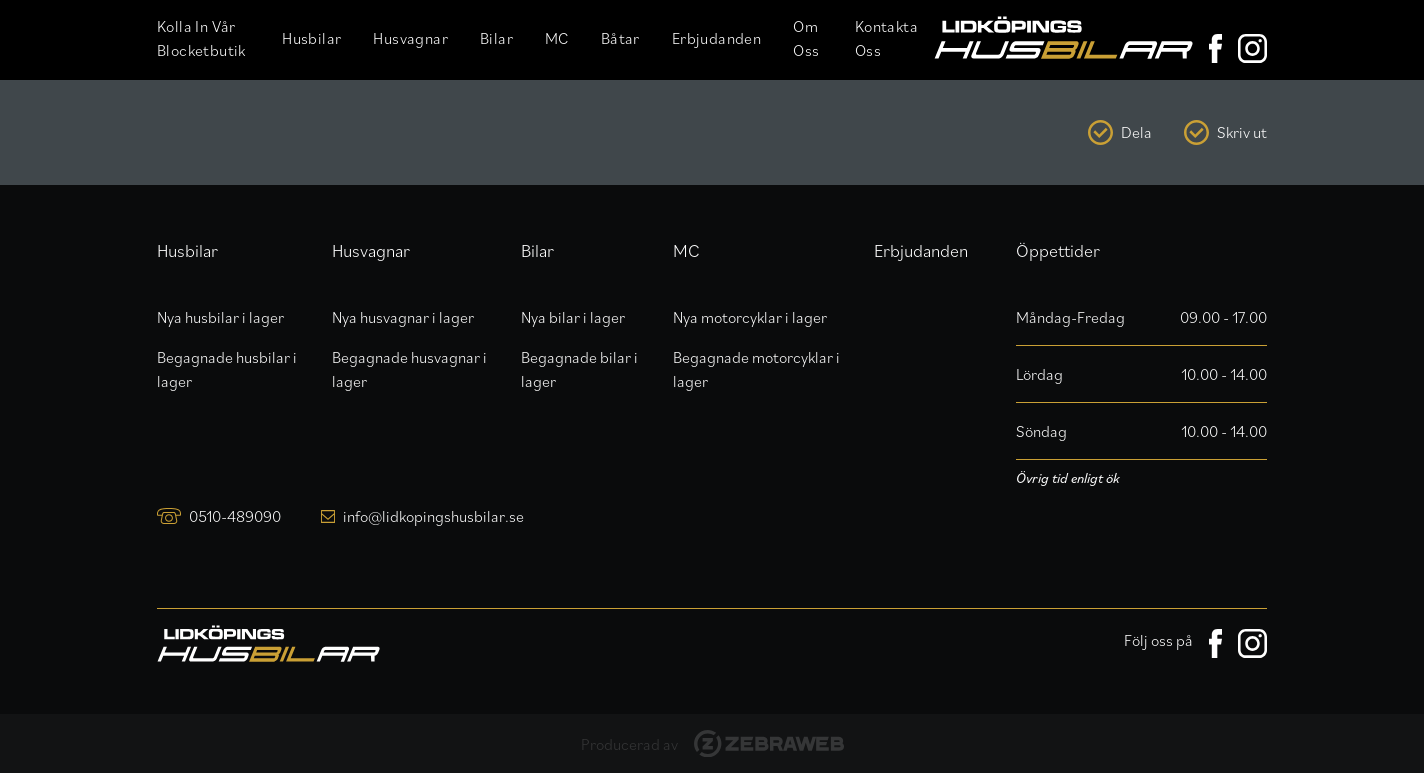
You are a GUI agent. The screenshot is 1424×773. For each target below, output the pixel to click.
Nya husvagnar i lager (403, 317)
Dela (1136, 132)
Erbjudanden (716, 38)
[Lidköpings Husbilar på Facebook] (1215, 48)
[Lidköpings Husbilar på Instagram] (1252, 48)
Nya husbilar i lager (220, 317)
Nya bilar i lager (573, 317)
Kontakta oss (886, 38)
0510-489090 (235, 516)
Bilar (496, 38)
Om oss (806, 38)
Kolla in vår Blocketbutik (201, 38)
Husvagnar (410, 38)
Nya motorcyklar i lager (750, 317)
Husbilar (311, 38)
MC (557, 38)
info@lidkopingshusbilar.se (433, 516)
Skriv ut (1242, 132)
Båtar (620, 38)
